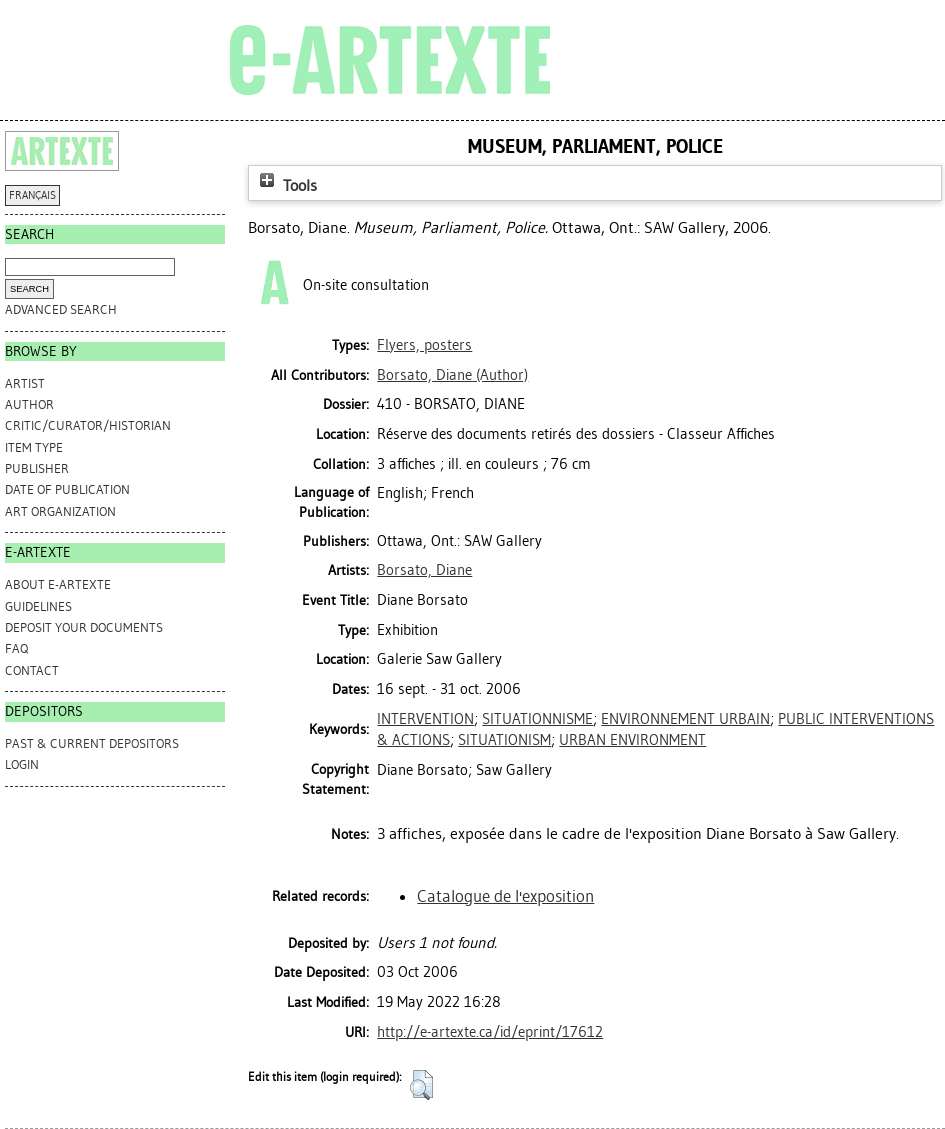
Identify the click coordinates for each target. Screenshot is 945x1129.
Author (29, 404)
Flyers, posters (424, 345)
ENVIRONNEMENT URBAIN (685, 719)
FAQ (16, 648)
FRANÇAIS (32, 195)
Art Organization (60, 511)
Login (22, 764)
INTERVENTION (425, 719)
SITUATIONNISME (537, 719)
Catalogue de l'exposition (505, 896)
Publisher (37, 468)
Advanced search (61, 309)
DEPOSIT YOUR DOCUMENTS (84, 627)
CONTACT (32, 670)
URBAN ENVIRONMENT (632, 740)
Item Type (34, 447)
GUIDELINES (38, 606)
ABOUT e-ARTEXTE (58, 584)
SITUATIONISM (504, 740)
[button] (421, 1085)
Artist (25, 383)
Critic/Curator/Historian (88, 425)
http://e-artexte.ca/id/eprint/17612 (490, 1032)
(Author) (452, 375)
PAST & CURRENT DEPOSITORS (92, 743)
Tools (286, 185)
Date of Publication (67, 489)
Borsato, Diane (424, 570)
